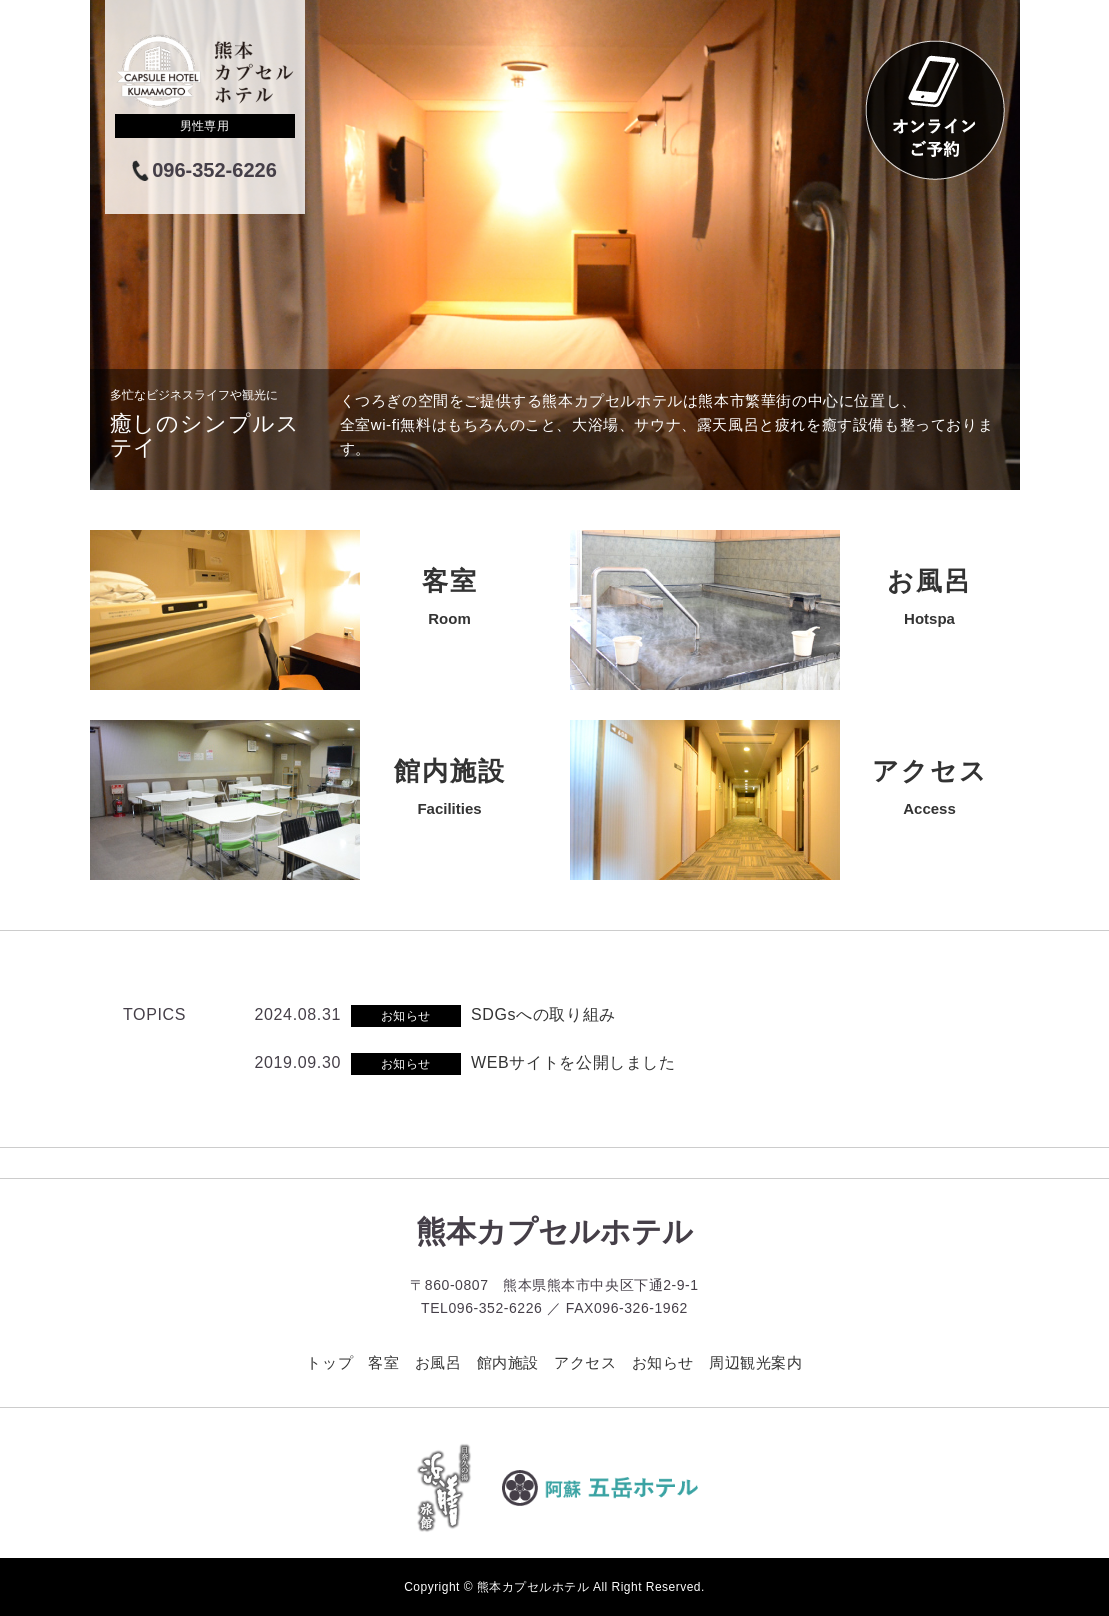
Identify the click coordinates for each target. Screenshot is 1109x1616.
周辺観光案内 (756, 1362)
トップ (329, 1362)
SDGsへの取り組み (543, 1014)
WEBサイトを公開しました (573, 1062)
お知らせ (663, 1362)
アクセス (585, 1362)
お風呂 (438, 1362)
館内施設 (508, 1362)
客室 (383, 1362)
